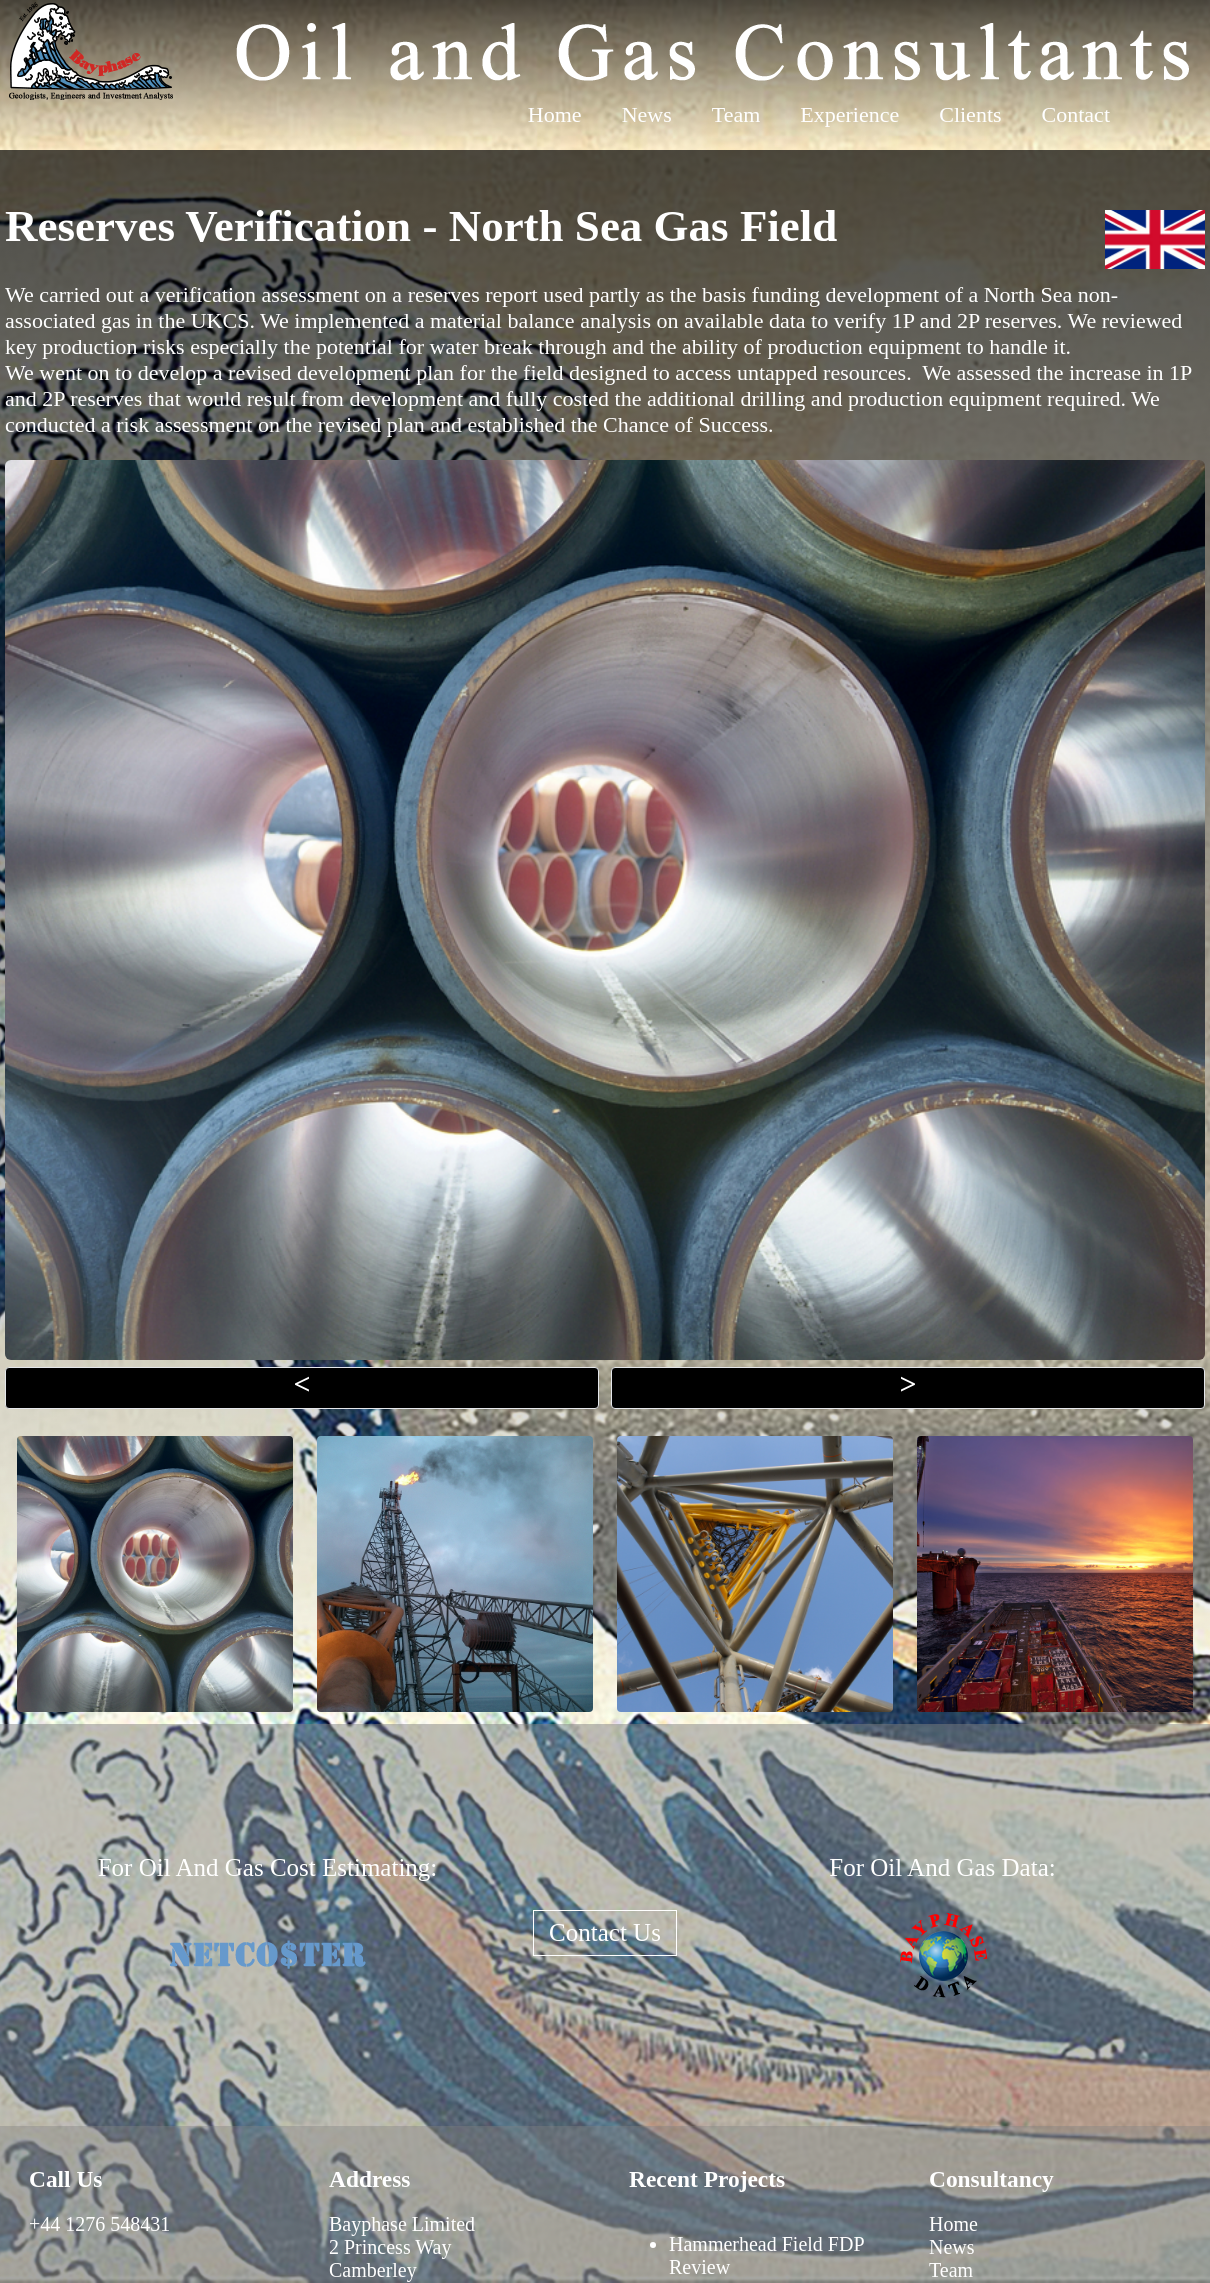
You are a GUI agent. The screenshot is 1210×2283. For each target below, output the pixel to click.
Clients (970, 114)
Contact (1076, 114)
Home (555, 114)
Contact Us (605, 1932)
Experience (849, 114)
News (647, 114)
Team (736, 114)
